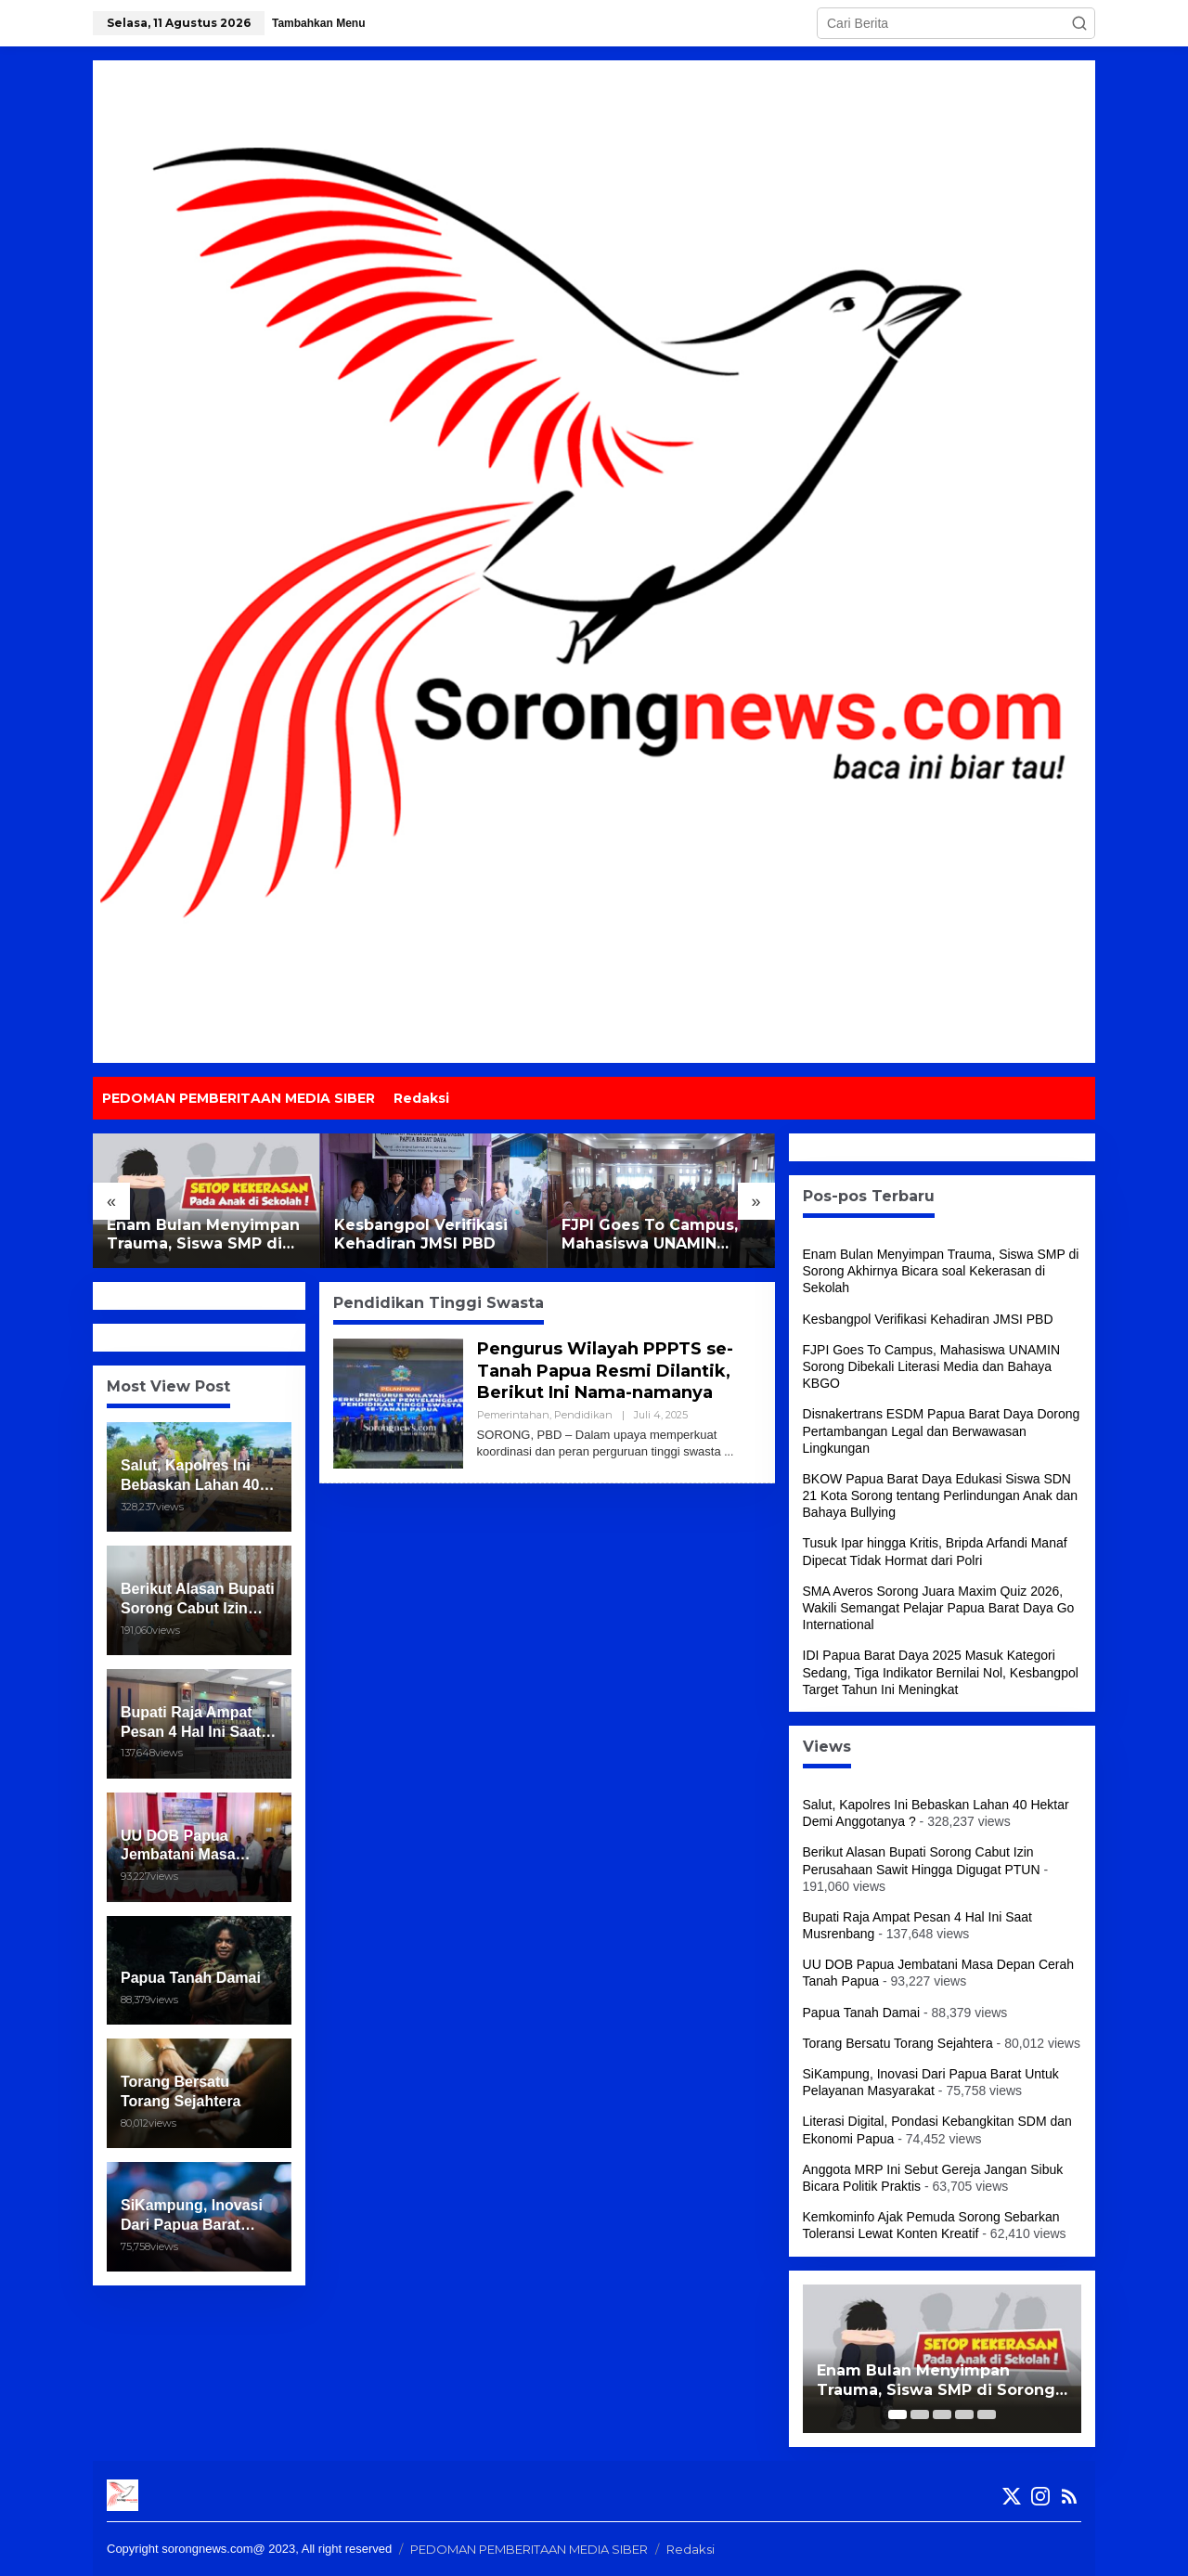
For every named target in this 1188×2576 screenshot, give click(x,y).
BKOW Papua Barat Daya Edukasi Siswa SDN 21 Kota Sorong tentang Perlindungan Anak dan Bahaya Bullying (940, 1495)
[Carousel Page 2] (919, 2414)
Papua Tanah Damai (862, 2012)
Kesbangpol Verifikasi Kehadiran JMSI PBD (421, 1234)
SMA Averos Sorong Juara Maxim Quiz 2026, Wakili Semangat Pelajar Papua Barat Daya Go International (939, 1608)
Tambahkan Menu (318, 23)
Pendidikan (583, 1414)
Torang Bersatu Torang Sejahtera (898, 2043)
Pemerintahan (513, 1414)
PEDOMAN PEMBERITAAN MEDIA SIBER (529, 2549)
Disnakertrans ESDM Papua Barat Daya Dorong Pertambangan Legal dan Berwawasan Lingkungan (941, 1430)
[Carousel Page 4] (964, 2414)
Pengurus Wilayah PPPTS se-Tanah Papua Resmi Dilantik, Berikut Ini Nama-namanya (605, 1371)
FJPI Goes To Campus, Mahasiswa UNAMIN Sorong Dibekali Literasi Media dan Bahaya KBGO (657, 1235)
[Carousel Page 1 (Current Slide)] (897, 2414)
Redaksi (690, 2549)
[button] (1079, 23)
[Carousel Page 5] (986, 2414)
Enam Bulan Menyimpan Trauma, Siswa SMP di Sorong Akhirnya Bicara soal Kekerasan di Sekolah (203, 1235)
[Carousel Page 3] (942, 2414)
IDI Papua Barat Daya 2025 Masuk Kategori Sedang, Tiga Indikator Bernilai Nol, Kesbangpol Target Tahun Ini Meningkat (940, 1672)
